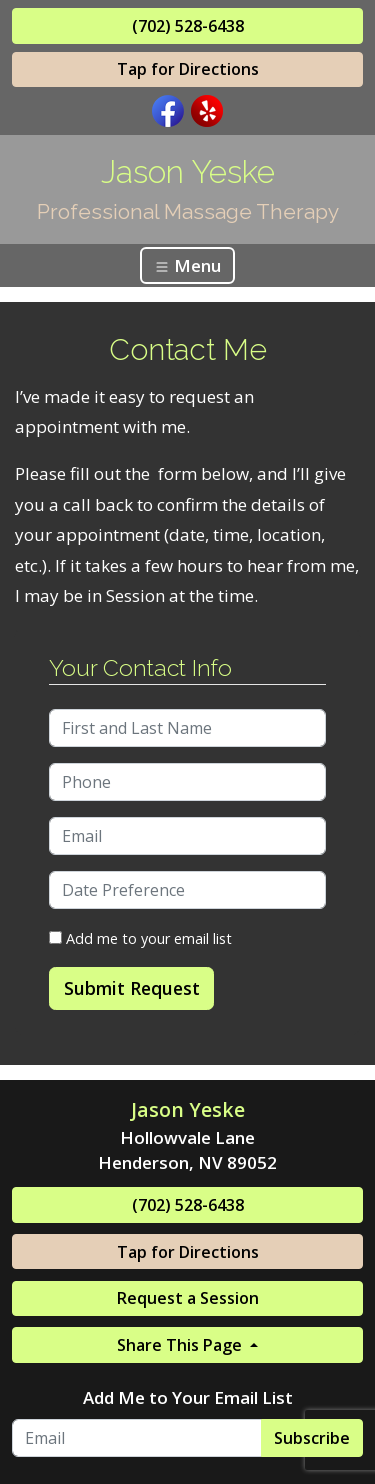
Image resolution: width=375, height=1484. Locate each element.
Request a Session (188, 1298)
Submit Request (132, 988)
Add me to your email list (140, 938)
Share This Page (181, 1345)
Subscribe (312, 1438)
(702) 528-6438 (188, 26)
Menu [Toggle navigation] (187, 265)
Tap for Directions (188, 69)
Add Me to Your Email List (188, 1397)
